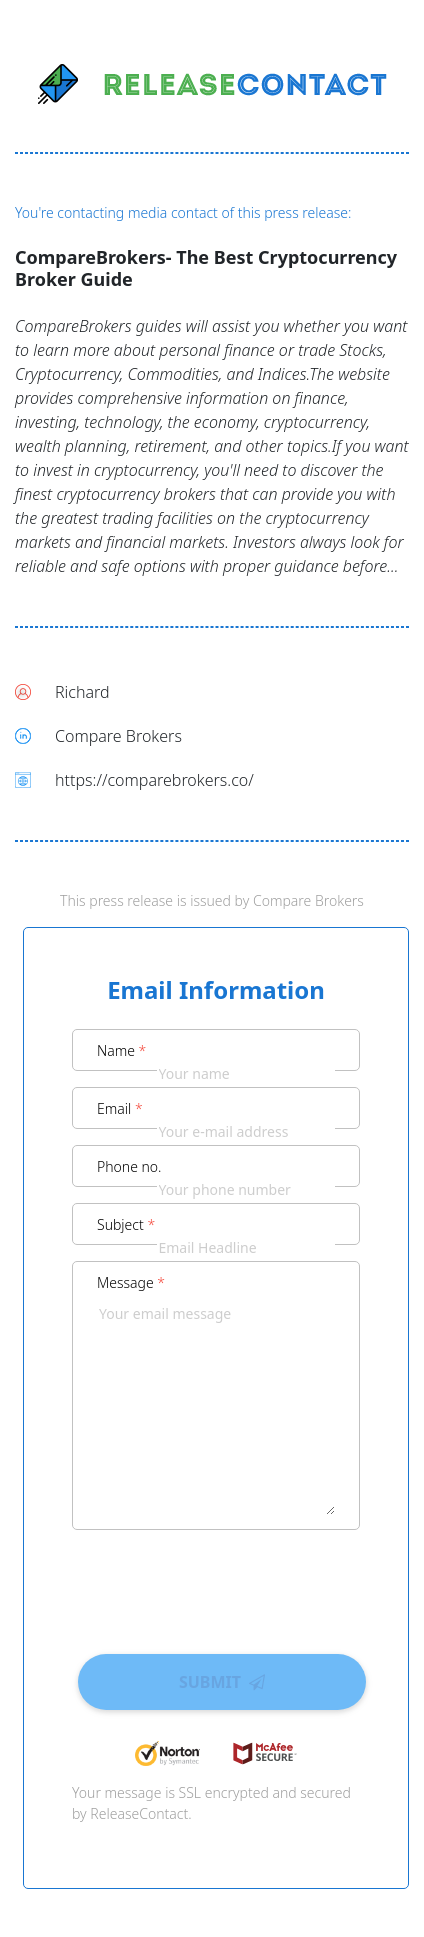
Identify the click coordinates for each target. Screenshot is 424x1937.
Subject (126, 1224)
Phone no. (129, 1166)
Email (120, 1108)
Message (131, 1282)
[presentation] (216, 1585)
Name (121, 1050)
